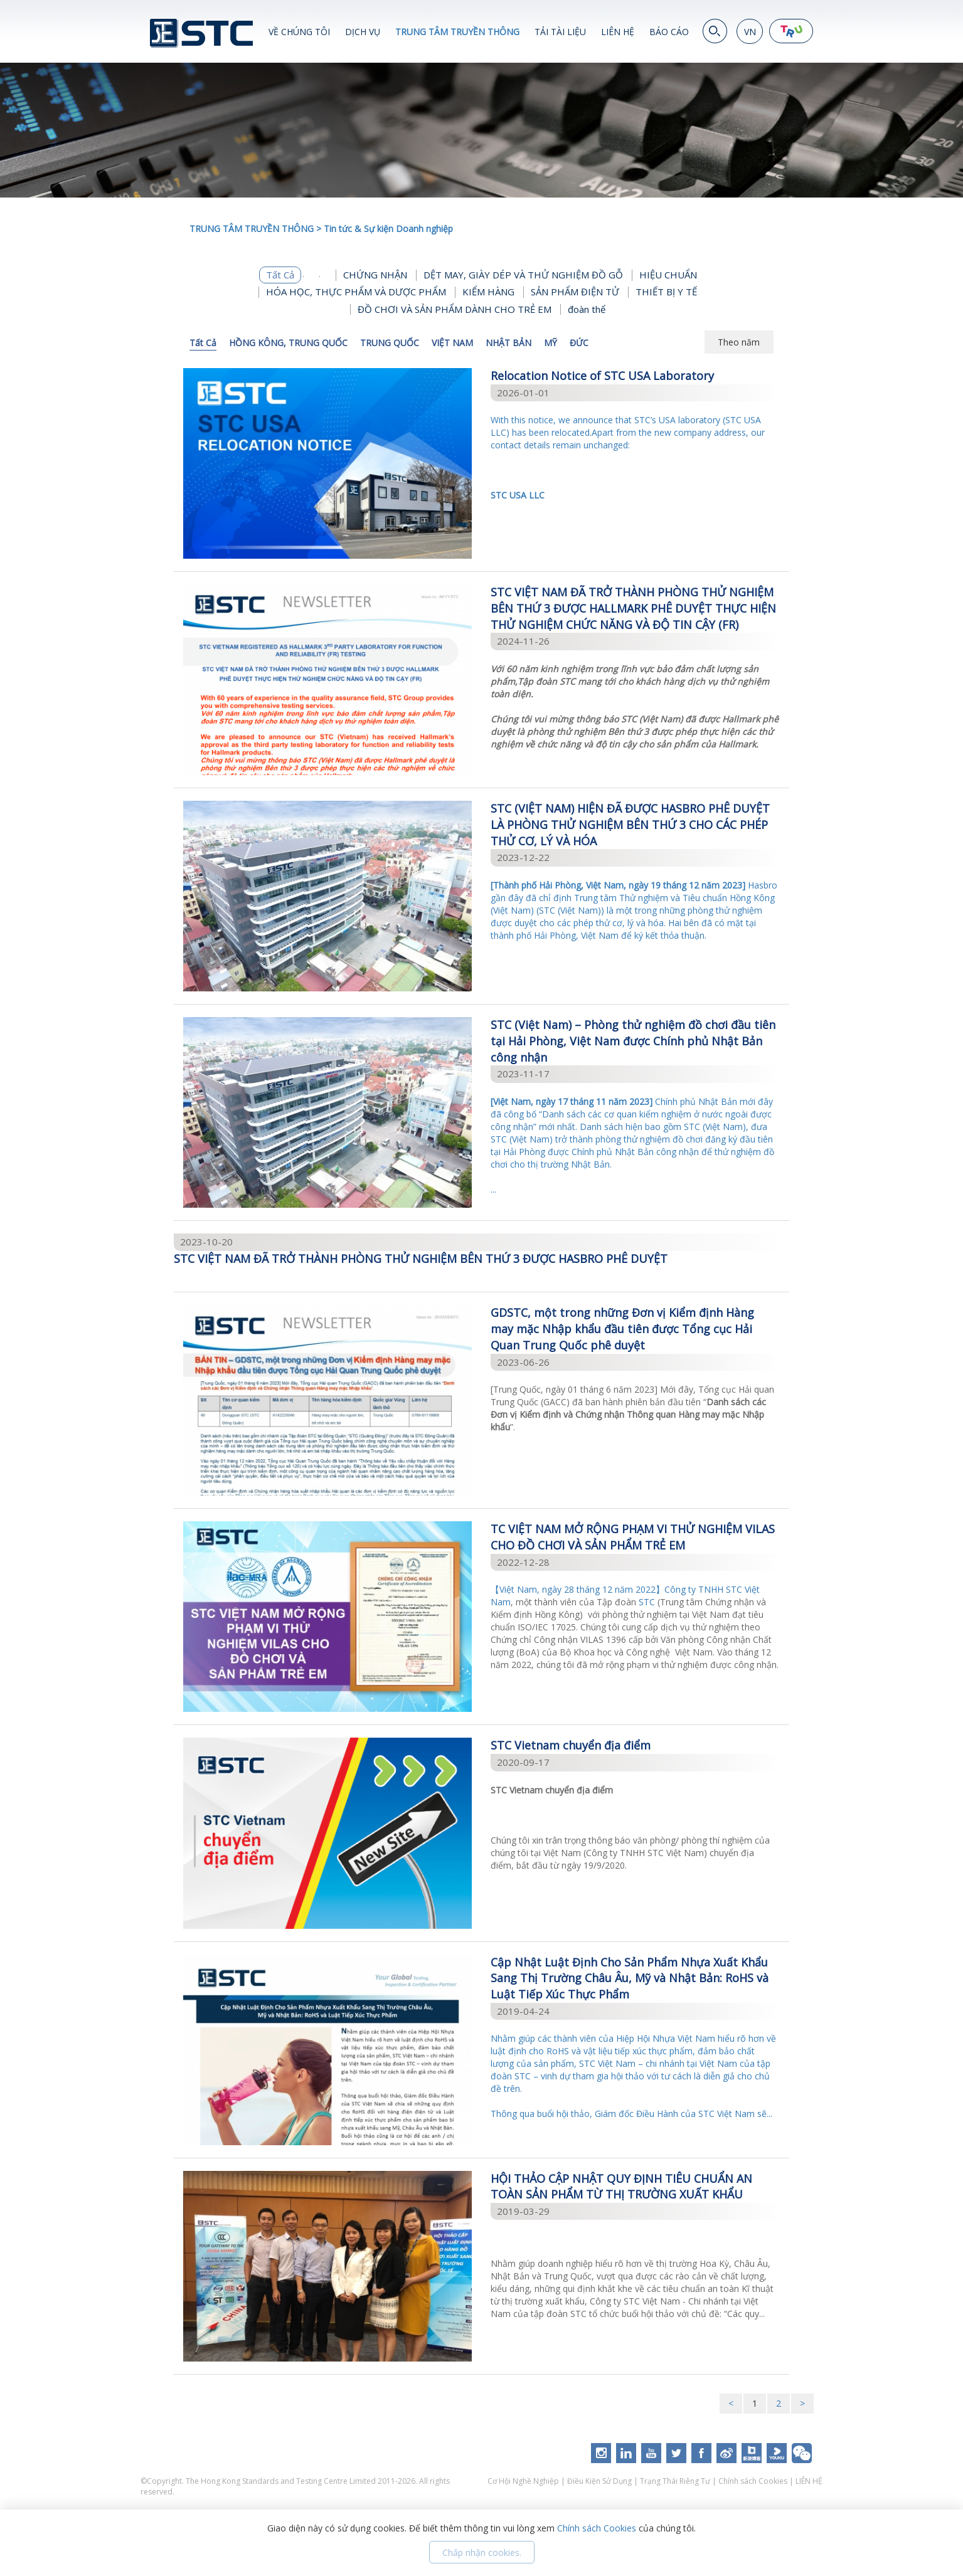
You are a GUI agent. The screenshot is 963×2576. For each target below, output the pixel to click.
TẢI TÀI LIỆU (560, 32)
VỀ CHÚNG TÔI (299, 32)
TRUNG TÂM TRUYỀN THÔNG (457, 32)
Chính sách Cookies (752, 2481)
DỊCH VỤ (362, 32)
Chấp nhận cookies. (481, 2552)
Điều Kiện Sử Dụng (599, 2481)
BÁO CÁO (669, 32)
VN (750, 32)
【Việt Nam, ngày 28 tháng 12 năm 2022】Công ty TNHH (608, 1589)
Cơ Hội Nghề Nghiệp (524, 2481)
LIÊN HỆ (617, 32)
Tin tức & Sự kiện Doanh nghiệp (388, 229)
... (635, 1145)
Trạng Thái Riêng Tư (675, 2481)
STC (647, 1602)
